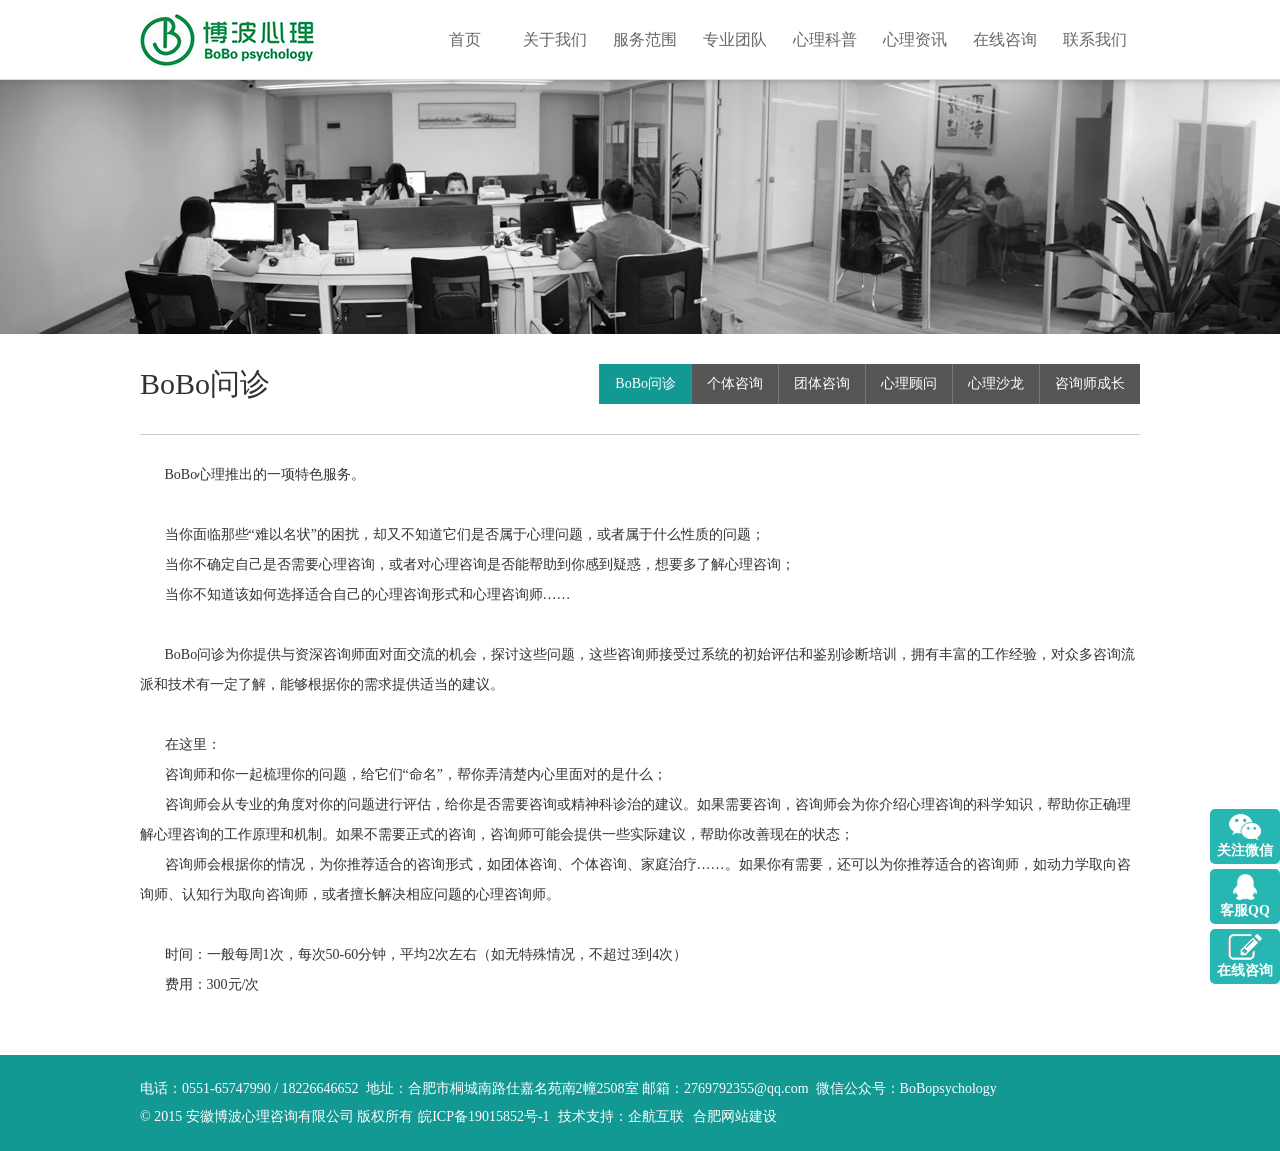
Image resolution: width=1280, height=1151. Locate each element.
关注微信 (1245, 850)
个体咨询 (735, 383)
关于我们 (555, 39)
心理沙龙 (996, 383)
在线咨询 (1005, 39)
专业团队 (735, 39)
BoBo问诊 (645, 383)
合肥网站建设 (735, 1116)
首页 (465, 39)
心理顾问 (909, 383)
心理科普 (825, 39)
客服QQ (1245, 910)
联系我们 (1095, 39)
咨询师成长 (1090, 383)
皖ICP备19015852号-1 (483, 1116)
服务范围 (645, 39)
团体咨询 (822, 383)
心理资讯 (915, 39)
